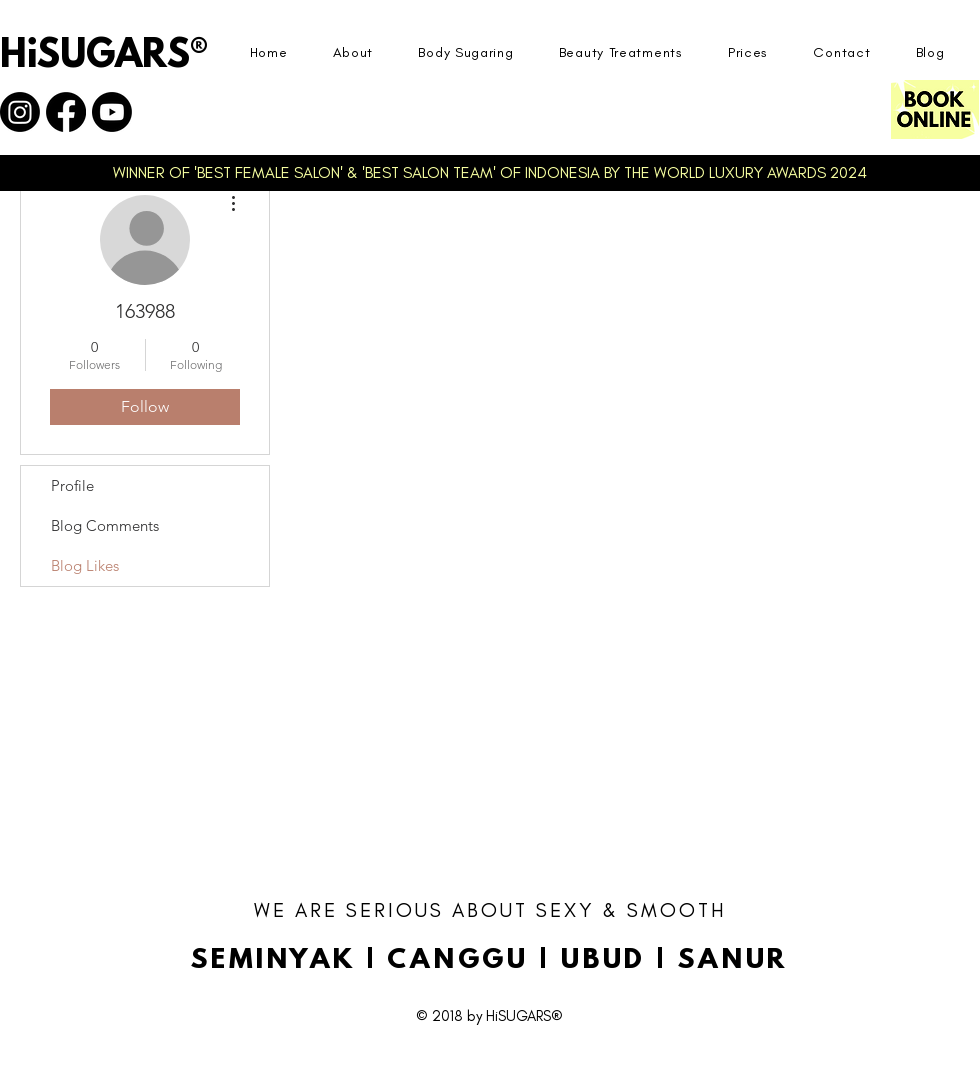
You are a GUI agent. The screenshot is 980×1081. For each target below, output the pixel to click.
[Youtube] (112, 112)
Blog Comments (105, 525)
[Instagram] (20, 112)
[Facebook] (66, 112)
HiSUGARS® (104, 57)
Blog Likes (85, 565)
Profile (72, 485)
